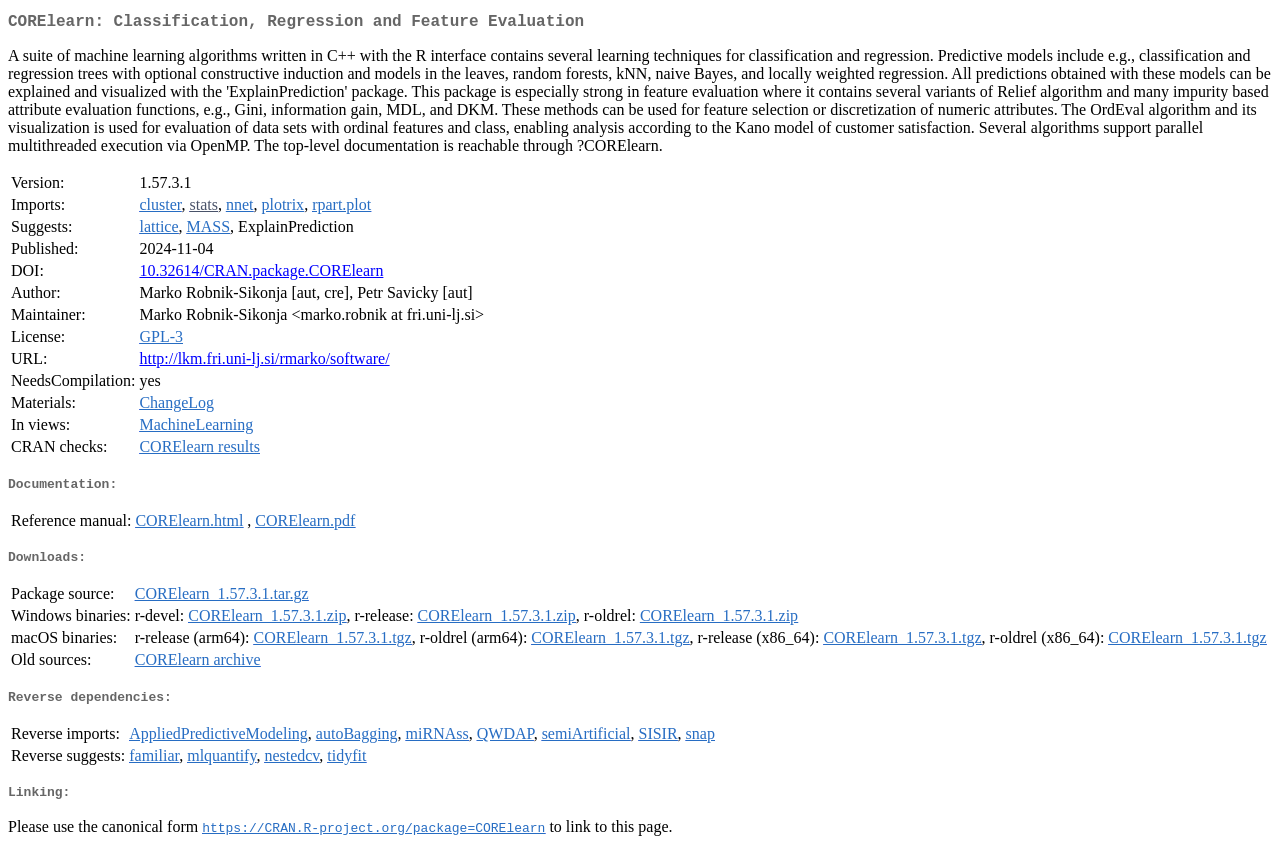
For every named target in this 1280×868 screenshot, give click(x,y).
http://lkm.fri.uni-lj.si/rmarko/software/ (264, 362)
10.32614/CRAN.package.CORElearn (261, 274)
